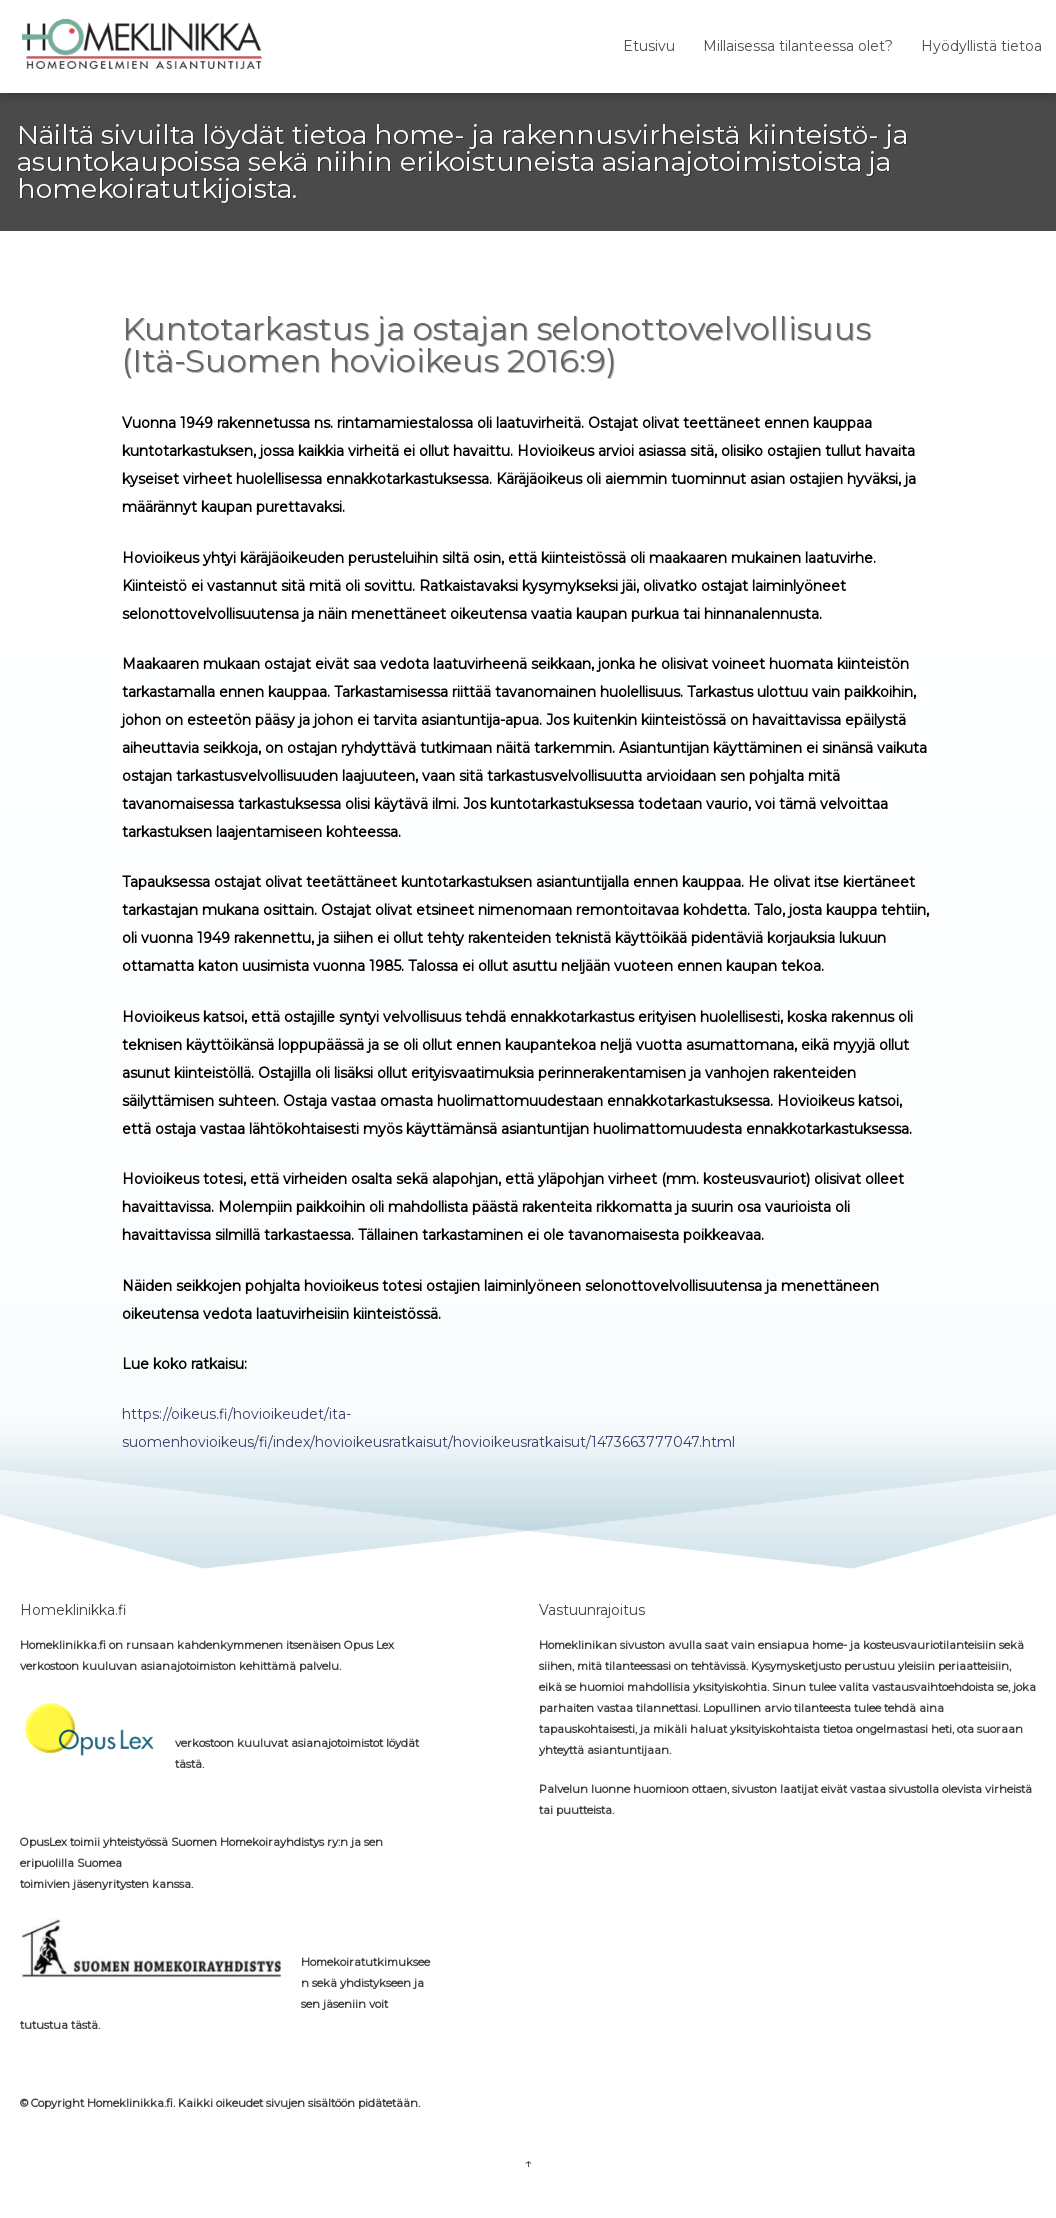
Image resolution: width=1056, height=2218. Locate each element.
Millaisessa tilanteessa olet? (798, 46)
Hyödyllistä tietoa (981, 46)
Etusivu (649, 46)
